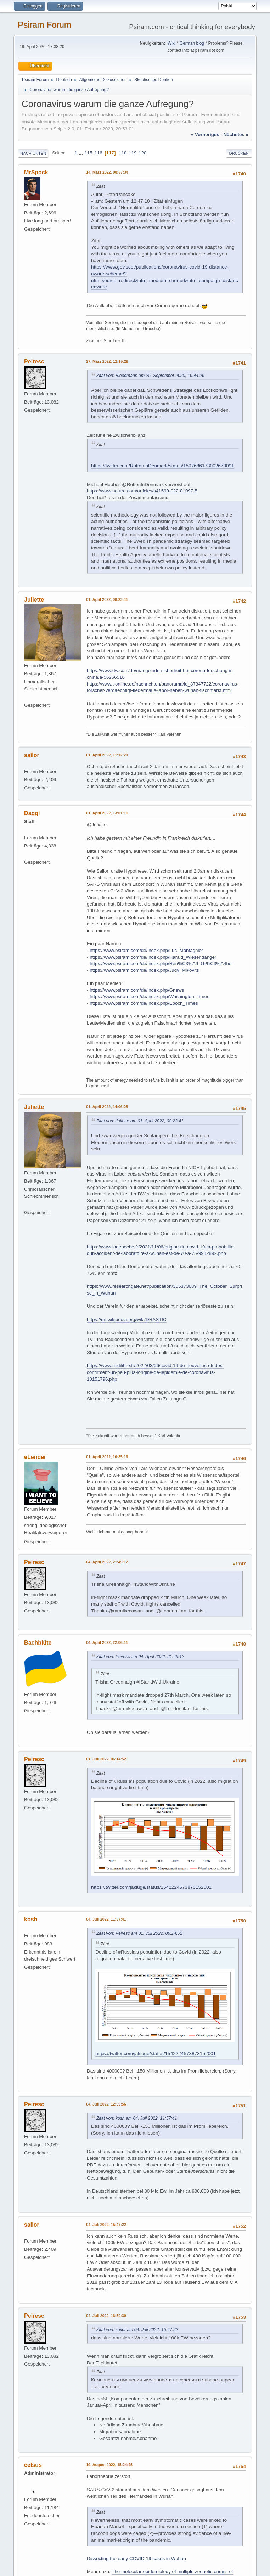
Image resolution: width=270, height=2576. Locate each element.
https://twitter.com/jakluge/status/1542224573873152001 (151, 1887)
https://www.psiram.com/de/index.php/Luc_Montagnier (146, 950)
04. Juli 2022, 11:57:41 (106, 1919)
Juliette (34, 600)
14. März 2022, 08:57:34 (107, 172)
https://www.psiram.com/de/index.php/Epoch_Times (144, 1003)
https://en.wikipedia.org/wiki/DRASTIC (126, 1319)
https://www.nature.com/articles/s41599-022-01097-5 (142, 491)
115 (88, 153)
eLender (35, 1457)
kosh (30, 1919)
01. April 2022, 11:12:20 (107, 755)
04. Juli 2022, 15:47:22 (106, 2224)
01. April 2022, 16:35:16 (107, 1457)
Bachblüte (37, 1643)
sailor (31, 755)
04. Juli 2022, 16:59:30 (106, 2315)
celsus (33, 2465)
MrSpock (36, 172)
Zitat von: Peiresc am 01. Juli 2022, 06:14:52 (139, 1933)
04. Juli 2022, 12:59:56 (106, 2104)
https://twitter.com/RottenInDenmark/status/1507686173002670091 (162, 465)
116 (98, 153)
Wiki (172, 43)
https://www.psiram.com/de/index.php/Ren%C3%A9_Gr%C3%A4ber (161, 963)
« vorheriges (205, 134)
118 (122, 153)
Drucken (239, 153)
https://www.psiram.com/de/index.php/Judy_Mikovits (144, 970)
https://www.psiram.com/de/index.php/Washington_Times (149, 996)
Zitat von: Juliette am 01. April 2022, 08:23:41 (140, 1120)
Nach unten (33, 153)
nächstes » (236, 134)
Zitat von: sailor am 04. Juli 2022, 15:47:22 (137, 2329)
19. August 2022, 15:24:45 (109, 2465)
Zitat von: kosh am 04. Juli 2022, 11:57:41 (136, 2118)
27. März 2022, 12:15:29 (107, 361)
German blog (192, 43)
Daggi (32, 813)
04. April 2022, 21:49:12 (107, 1562)
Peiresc (34, 362)
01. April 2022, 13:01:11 (107, 813)
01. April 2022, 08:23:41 (107, 599)
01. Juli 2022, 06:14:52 (106, 1759)
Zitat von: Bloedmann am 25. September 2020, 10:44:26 (150, 375)
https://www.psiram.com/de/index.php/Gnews (137, 990)
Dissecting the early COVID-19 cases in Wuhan (136, 2558)
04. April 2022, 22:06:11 (107, 1642)
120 (142, 153)
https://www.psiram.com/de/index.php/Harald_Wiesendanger (153, 957)
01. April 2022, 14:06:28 (107, 1107)
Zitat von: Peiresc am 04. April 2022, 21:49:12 (140, 1656)
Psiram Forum (44, 24)
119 (132, 153)
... (81, 153)
